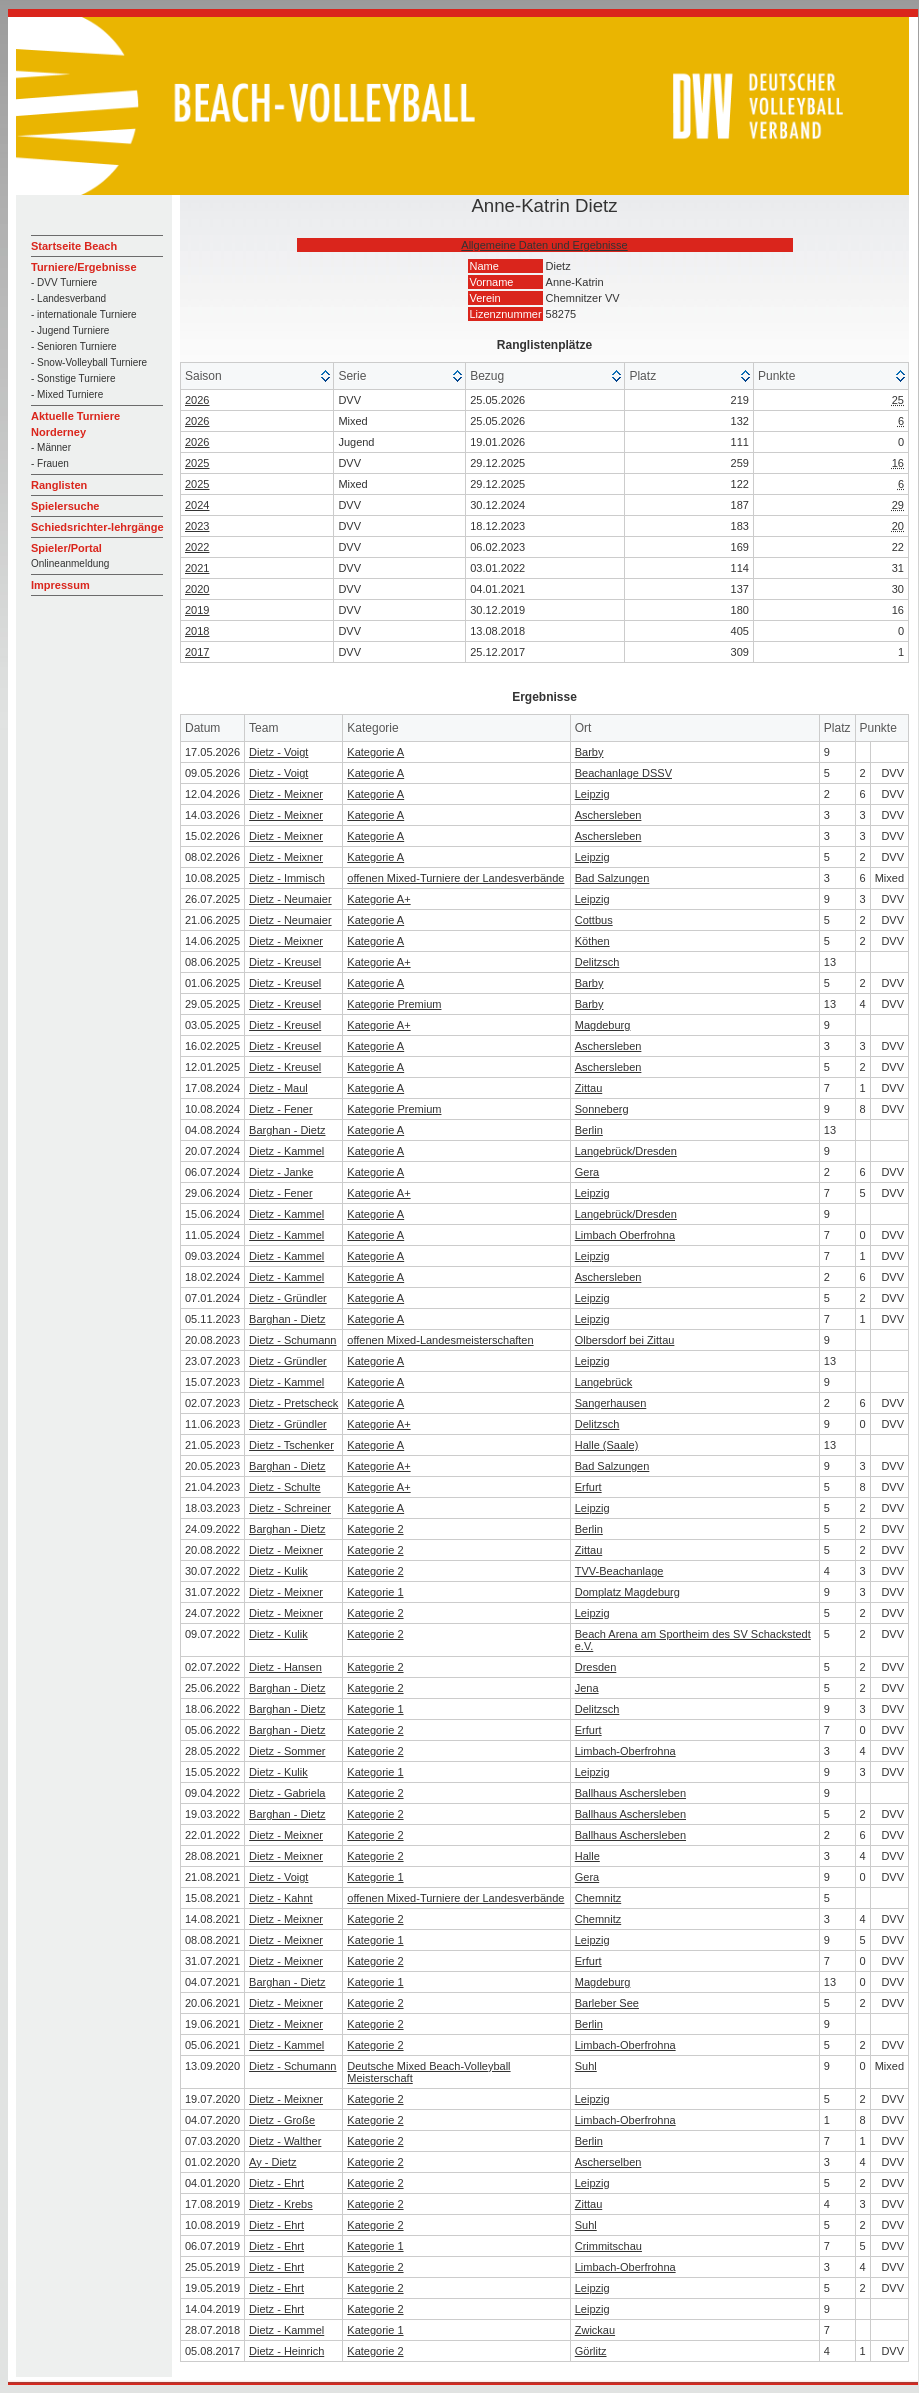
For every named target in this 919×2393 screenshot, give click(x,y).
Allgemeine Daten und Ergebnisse (544, 245)
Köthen (592, 941)
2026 (197, 400)
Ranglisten (59, 485)
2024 (197, 505)
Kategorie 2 (375, 1529)
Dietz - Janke (281, 1172)
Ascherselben (608, 2162)
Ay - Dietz (272, 2162)
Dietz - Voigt (278, 752)
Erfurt (588, 1487)
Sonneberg (602, 1109)
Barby (589, 752)
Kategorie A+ (378, 899)
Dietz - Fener (281, 1109)
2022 (197, 547)
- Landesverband (68, 298)
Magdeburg (603, 1025)
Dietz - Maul (278, 1088)
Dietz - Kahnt (281, 1898)
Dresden (596, 1667)
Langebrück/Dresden (626, 1151)
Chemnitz (598, 1898)
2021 (197, 568)
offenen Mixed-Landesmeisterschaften (440, 1340)
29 (898, 505)
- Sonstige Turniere (73, 378)
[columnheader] (257, 376)
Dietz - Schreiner (290, 1508)
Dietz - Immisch (287, 878)
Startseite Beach (74, 246)
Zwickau (595, 2330)
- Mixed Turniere (67, 394)
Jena (587, 1688)
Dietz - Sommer (287, 1751)
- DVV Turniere (64, 282)
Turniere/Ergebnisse (84, 267)
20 (898, 526)
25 (898, 400)
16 (898, 463)
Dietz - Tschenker (291, 1445)
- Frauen (50, 463)
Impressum (60, 585)
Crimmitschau (608, 2246)
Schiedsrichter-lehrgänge (97, 527)
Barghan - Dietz (287, 1130)
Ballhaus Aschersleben (630, 1793)
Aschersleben (608, 815)
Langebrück (604, 1382)
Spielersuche (65, 506)
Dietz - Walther (285, 2141)
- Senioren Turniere (74, 346)
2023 (197, 526)
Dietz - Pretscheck (293, 1403)
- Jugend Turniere (70, 330)
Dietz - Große (282, 2120)
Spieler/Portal (66, 548)
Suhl (586, 2066)
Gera (587, 1172)
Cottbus (594, 920)
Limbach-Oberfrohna (625, 1751)
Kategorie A (375, 752)
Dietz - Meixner (286, 794)
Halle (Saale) (607, 1445)
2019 (197, 610)
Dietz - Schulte (285, 1487)
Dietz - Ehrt (276, 2183)
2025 (197, 463)
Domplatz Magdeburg (627, 1592)
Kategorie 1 (375, 1592)
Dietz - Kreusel (285, 962)
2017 (197, 652)
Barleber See (607, 2003)
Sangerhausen (611, 1403)
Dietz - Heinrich (286, 2351)
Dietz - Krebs (281, 2204)
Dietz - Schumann (292, 1340)
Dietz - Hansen (285, 1667)
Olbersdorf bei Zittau (625, 1340)
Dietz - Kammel (286, 1151)
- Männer (51, 447)
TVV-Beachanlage (619, 1571)
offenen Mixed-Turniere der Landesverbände (455, 878)
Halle (587, 1856)
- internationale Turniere (84, 314)
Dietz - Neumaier (290, 899)
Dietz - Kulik (278, 1571)
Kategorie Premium (394, 1004)
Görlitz (591, 2351)
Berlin (589, 1130)
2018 (197, 631)
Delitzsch (597, 962)
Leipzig (592, 794)
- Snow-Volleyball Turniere (89, 362)
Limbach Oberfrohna (625, 1235)
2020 (197, 589)
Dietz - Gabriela (287, 1793)
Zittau (589, 1088)
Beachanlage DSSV (623, 773)
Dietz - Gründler (288, 1298)
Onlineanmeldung (70, 563)
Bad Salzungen (612, 878)
